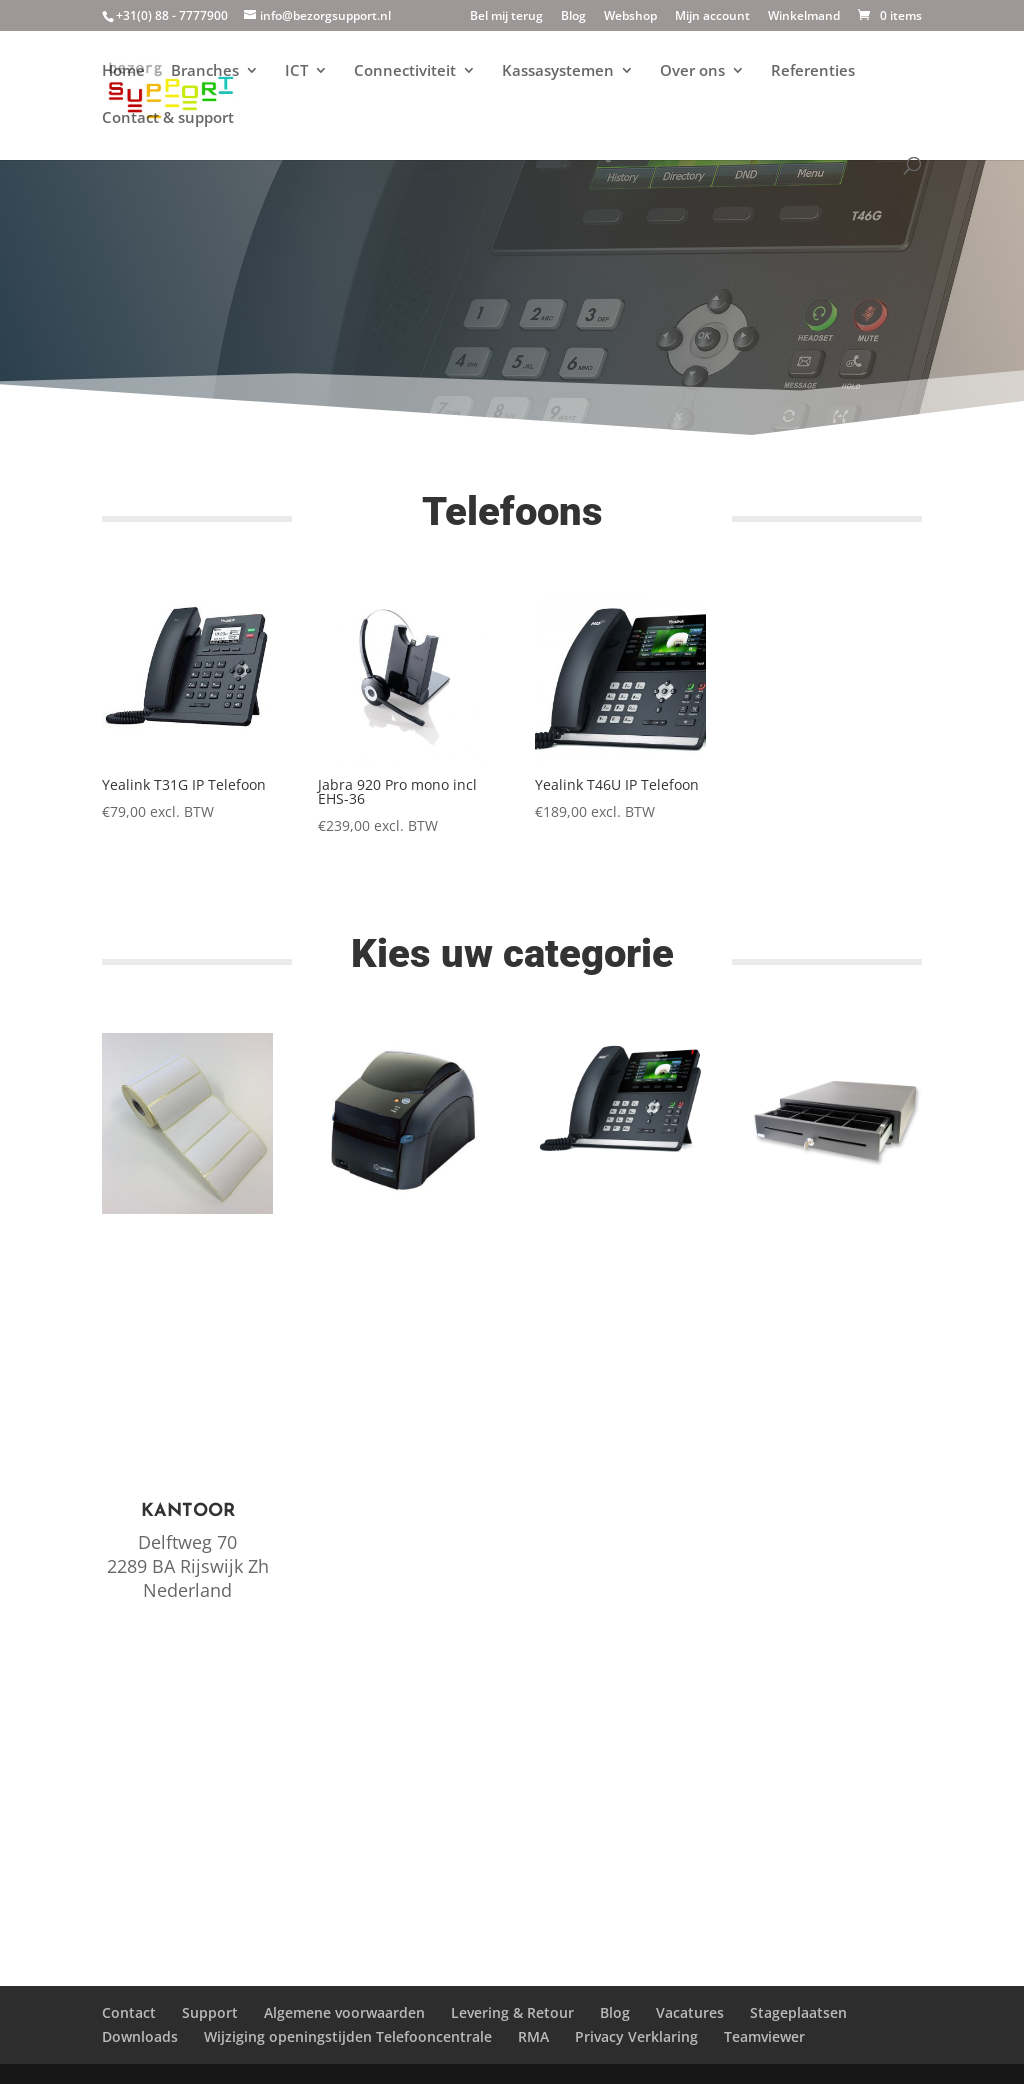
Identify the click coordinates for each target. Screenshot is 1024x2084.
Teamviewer (764, 2036)
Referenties (813, 71)
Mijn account (712, 17)
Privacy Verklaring (636, 2036)
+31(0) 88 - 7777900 (172, 15)
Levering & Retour (512, 2012)
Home (123, 71)
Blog (573, 17)
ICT (296, 71)
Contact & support (168, 118)
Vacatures (690, 2012)
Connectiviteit (405, 71)
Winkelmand (804, 17)
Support (210, 2012)
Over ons (692, 71)
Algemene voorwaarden (344, 2012)
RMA (533, 2036)
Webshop (630, 17)
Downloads (140, 2036)
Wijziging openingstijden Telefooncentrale (348, 2036)
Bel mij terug (506, 17)
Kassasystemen (558, 71)
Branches (205, 71)
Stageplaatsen (798, 2012)
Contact (129, 2012)
